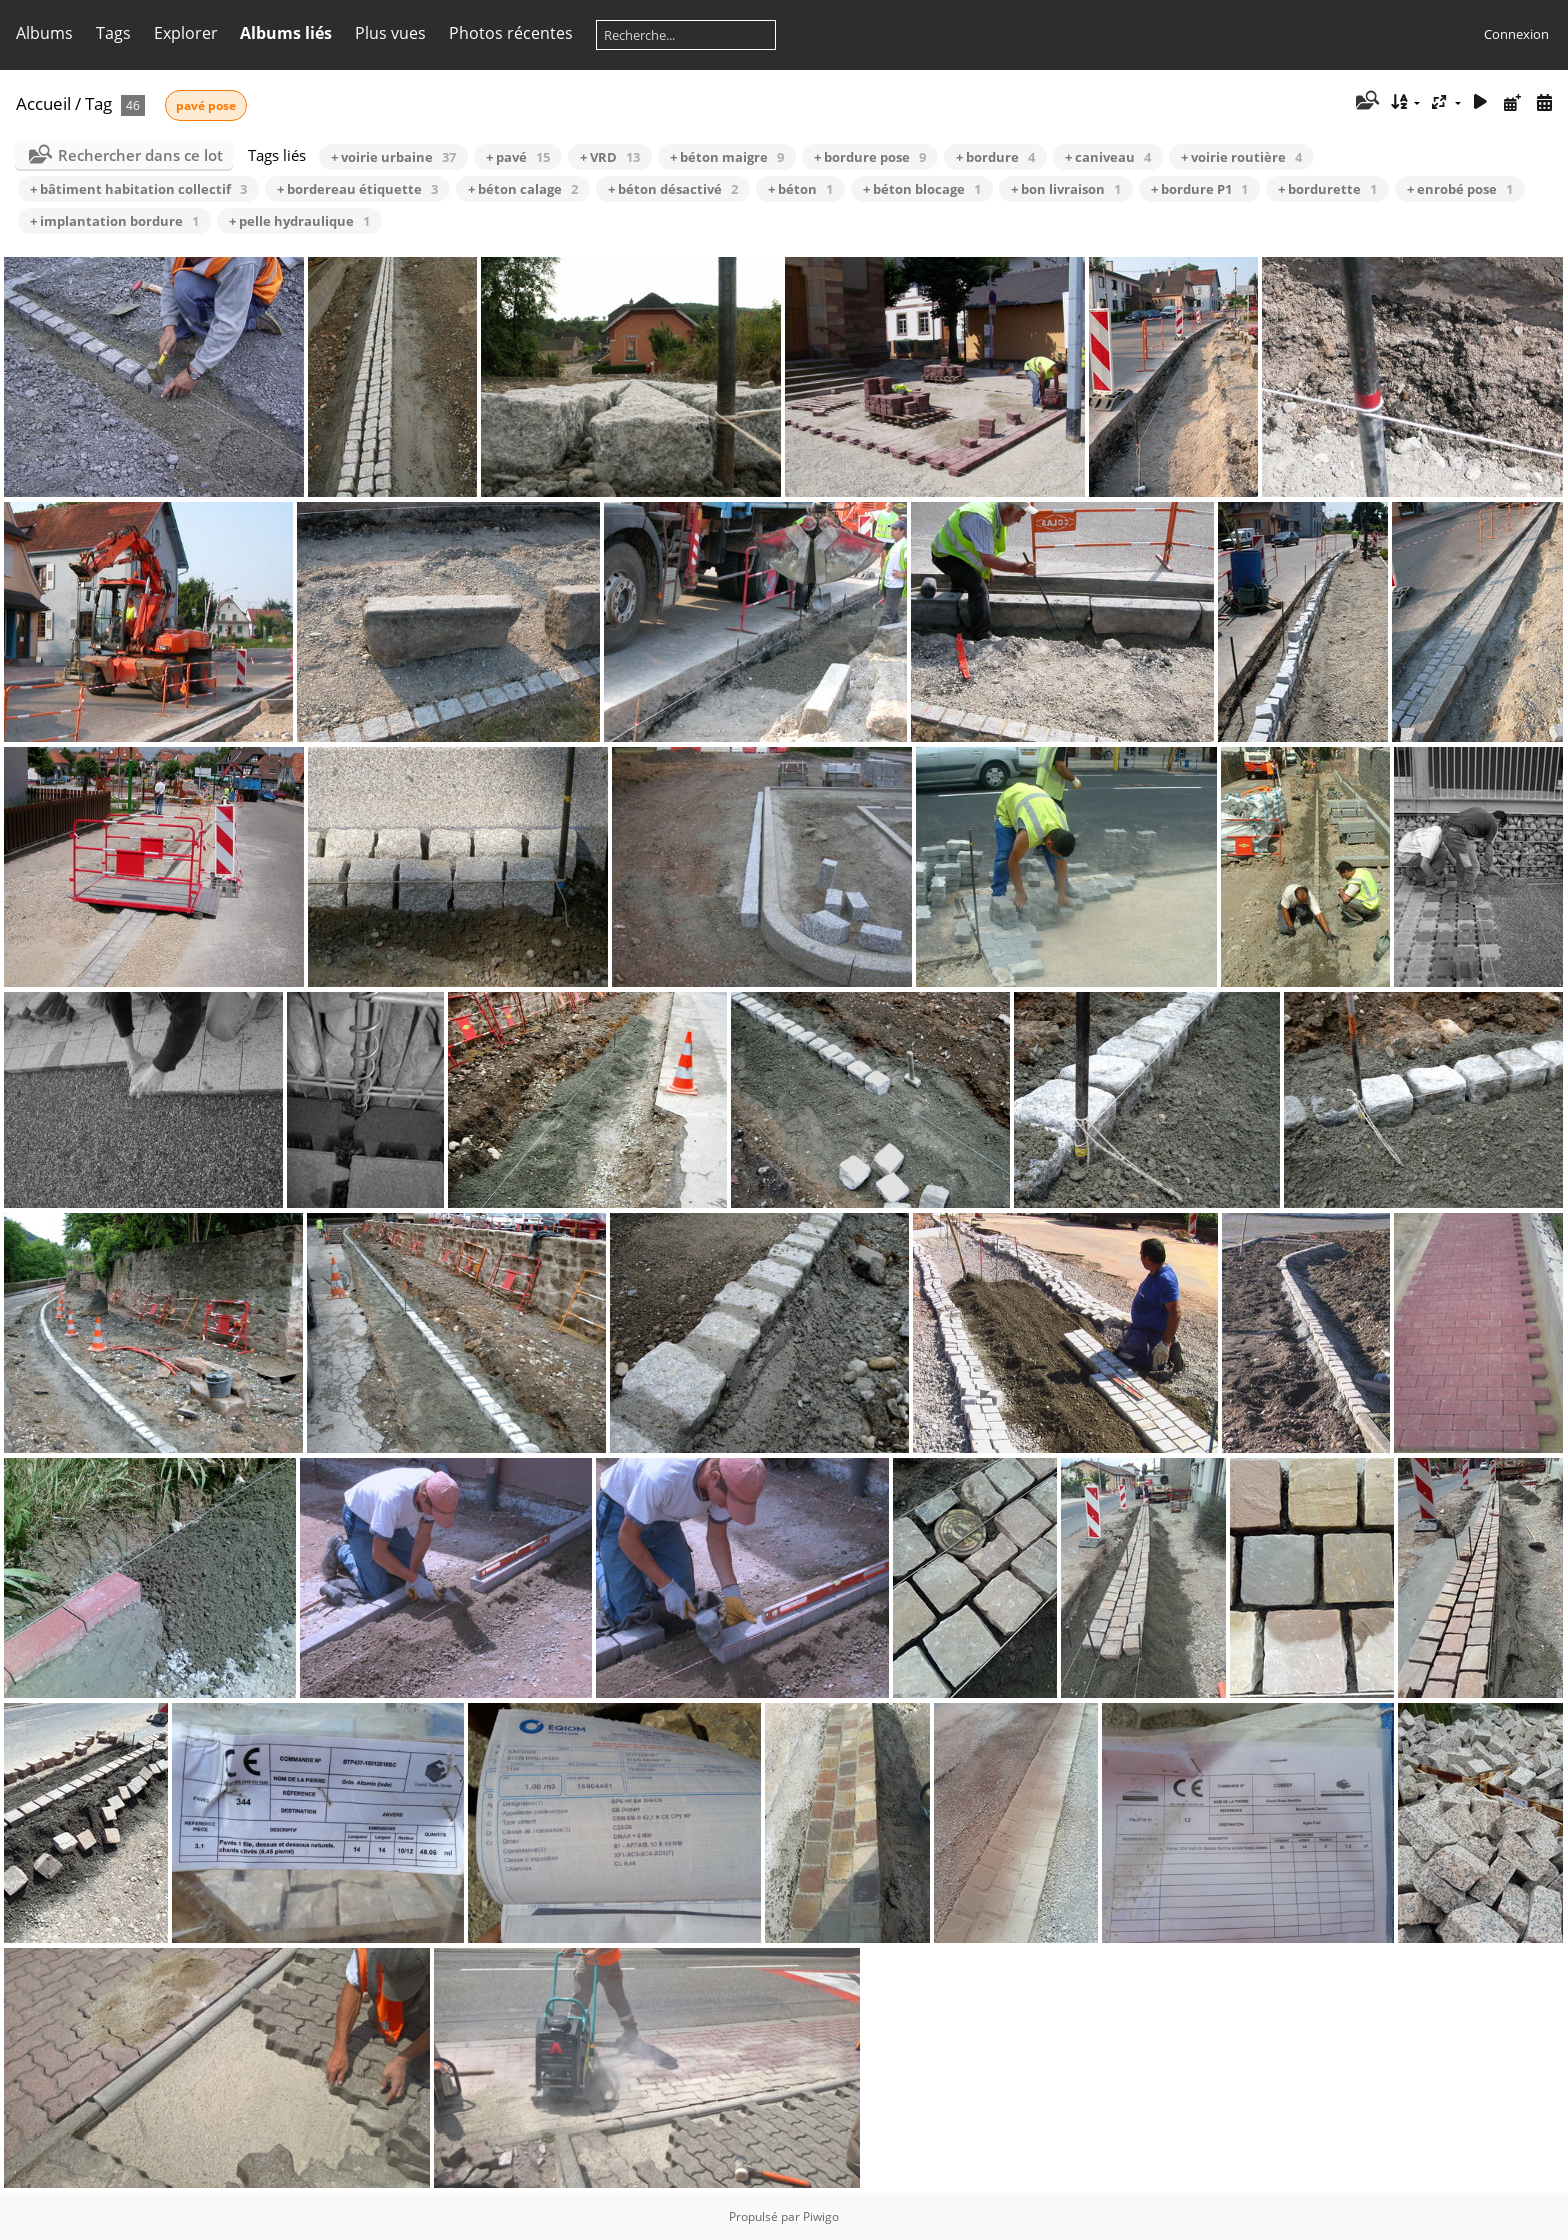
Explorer (186, 33)
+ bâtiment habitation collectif (138, 189)
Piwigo (821, 2216)
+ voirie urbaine (393, 157)
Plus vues (390, 33)
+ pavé (518, 157)
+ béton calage (523, 189)
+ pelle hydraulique (299, 221)
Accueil (43, 103)
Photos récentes (511, 33)
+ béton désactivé (673, 189)
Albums (44, 33)
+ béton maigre (727, 157)
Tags (113, 33)
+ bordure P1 (1199, 189)
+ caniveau (1108, 157)
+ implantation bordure (114, 221)
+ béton (800, 189)
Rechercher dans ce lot (140, 155)
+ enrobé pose (1460, 189)
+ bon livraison (1066, 189)
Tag (98, 103)
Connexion (1516, 34)
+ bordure (995, 157)
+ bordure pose (870, 157)
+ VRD (610, 157)
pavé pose (206, 105)
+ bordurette (1327, 189)
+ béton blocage (922, 189)
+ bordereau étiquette (357, 189)
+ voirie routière (1241, 157)
